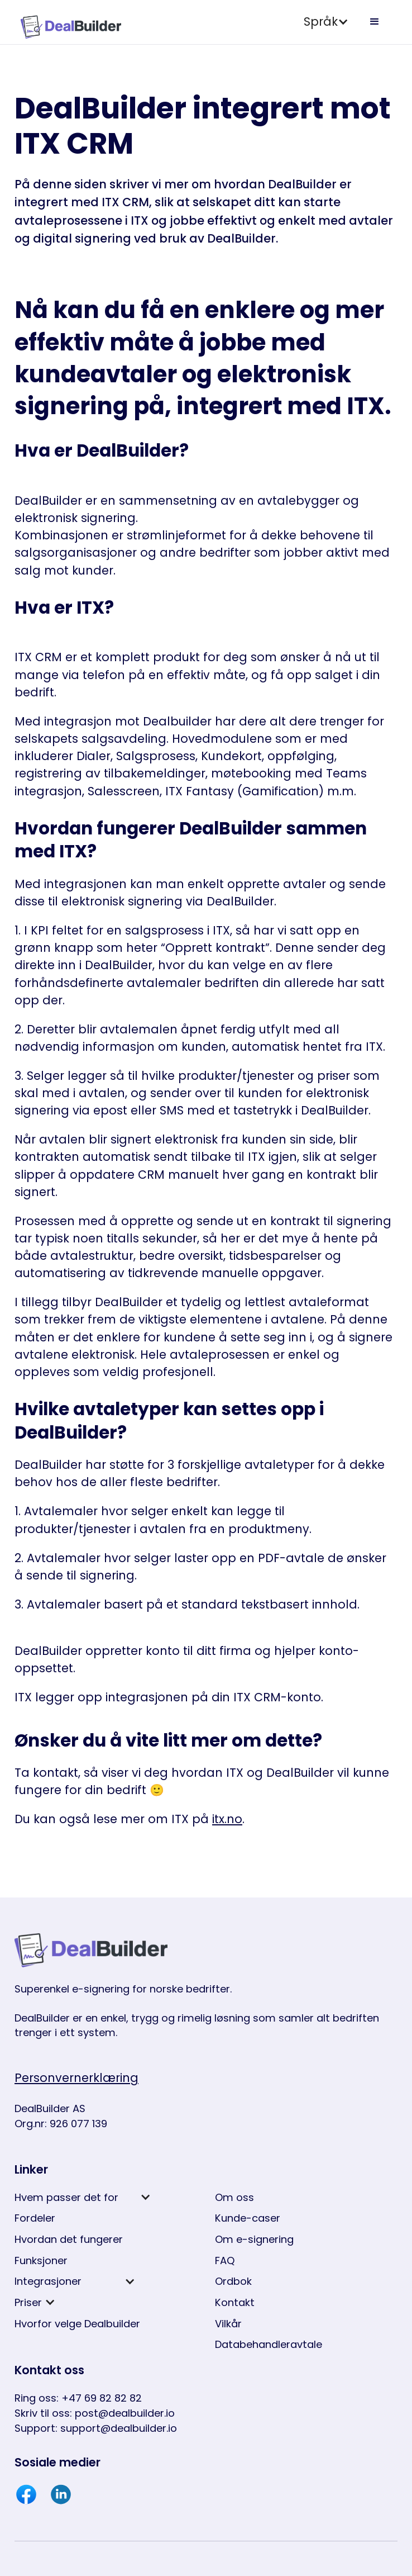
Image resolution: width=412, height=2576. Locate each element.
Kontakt (235, 2302)
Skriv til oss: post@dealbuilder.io (95, 2413)
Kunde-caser (247, 2218)
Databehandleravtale (268, 2344)
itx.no (227, 1819)
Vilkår (228, 2324)
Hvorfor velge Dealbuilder (77, 2324)
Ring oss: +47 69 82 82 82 (78, 2398)
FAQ (225, 2260)
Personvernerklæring (76, 2078)
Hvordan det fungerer (69, 2239)
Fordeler (35, 2218)
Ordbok (233, 2281)
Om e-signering (254, 2239)
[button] (326, 21)
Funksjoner (41, 2260)
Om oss (234, 2197)
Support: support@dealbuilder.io (96, 2428)
